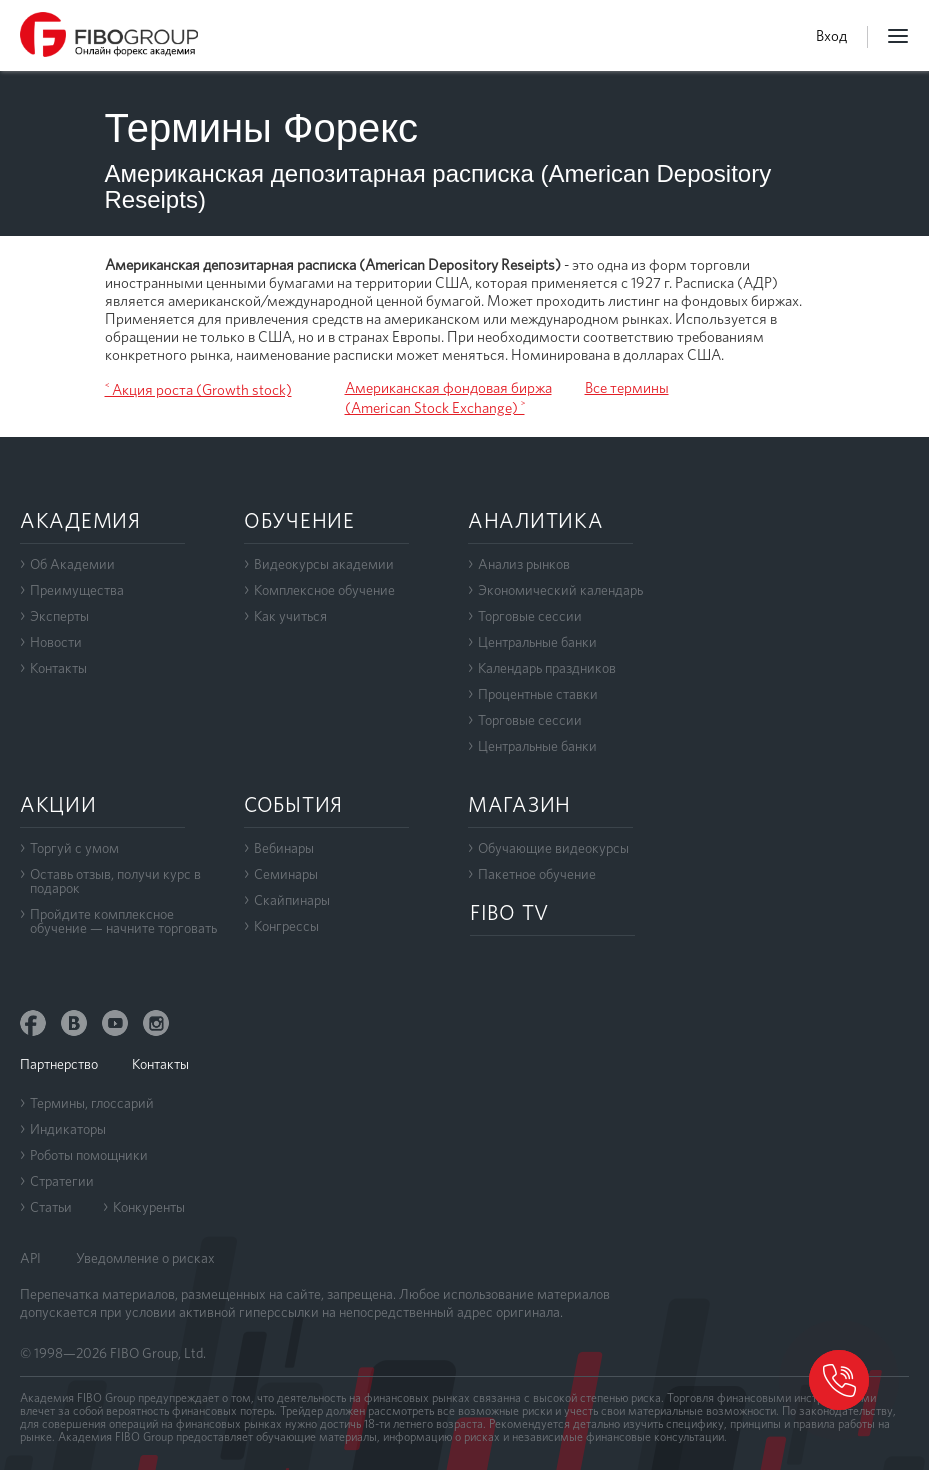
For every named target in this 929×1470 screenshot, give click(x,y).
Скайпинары (292, 900)
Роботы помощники (89, 1155)
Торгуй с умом (74, 848)
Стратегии (62, 1181)
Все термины (627, 388)
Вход (831, 36)
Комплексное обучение (324, 590)
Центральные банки (537, 642)
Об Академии (72, 564)
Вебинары (284, 848)
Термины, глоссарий (92, 1103)
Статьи (51, 1207)
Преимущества (77, 590)
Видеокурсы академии (324, 564)
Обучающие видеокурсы (553, 848)
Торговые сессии (530, 616)
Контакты (58, 668)
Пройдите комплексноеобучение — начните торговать (123, 921)
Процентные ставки (538, 694)
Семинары (286, 874)
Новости (56, 642)
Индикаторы (68, 1129)
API (30, 1258)
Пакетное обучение (537, 874)
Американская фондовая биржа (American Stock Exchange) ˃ (448, 398)
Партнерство (59, 1064)
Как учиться (290, 616)
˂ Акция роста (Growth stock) (198, 390)
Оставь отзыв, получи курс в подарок (115, 881)
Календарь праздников (547, 668)
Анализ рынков (524, 564)
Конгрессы (286, 926)
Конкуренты (149, 1207)
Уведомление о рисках (145, 1258)
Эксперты (59, 616)
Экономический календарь (560, 590)
